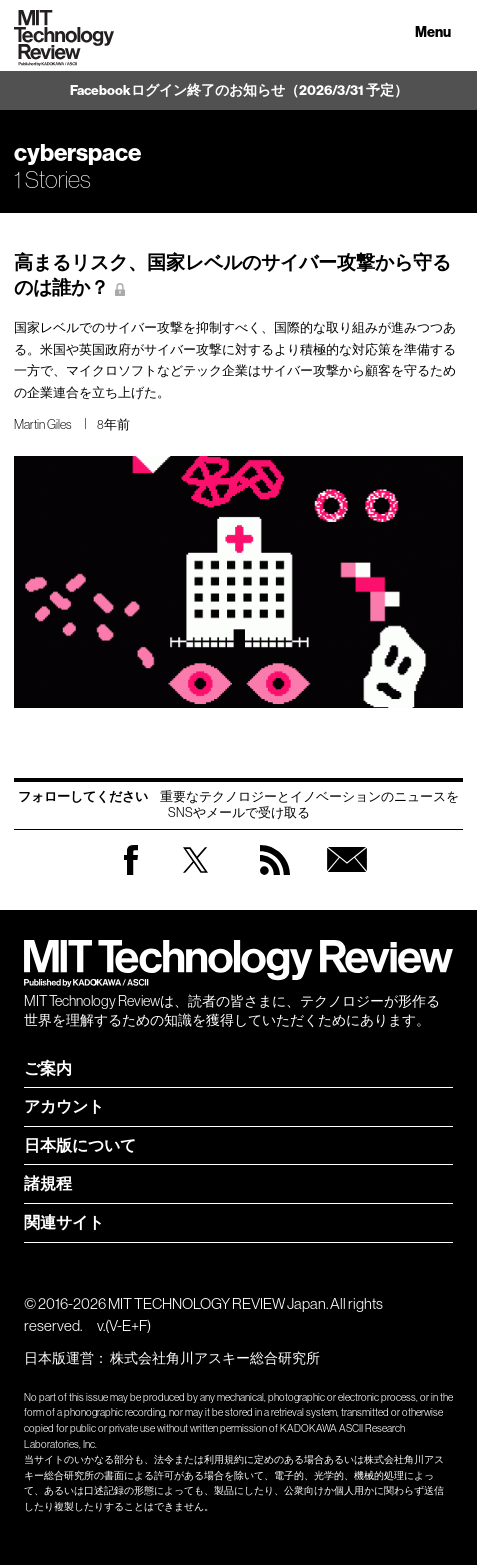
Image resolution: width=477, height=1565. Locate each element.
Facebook (131, 874)
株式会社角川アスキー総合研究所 (215, 1358)
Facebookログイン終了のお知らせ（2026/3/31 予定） (239, 90)
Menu (433, 32)
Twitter (195, 879)
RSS (275, 879)
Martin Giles (43, 424)
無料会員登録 (347, 879)
